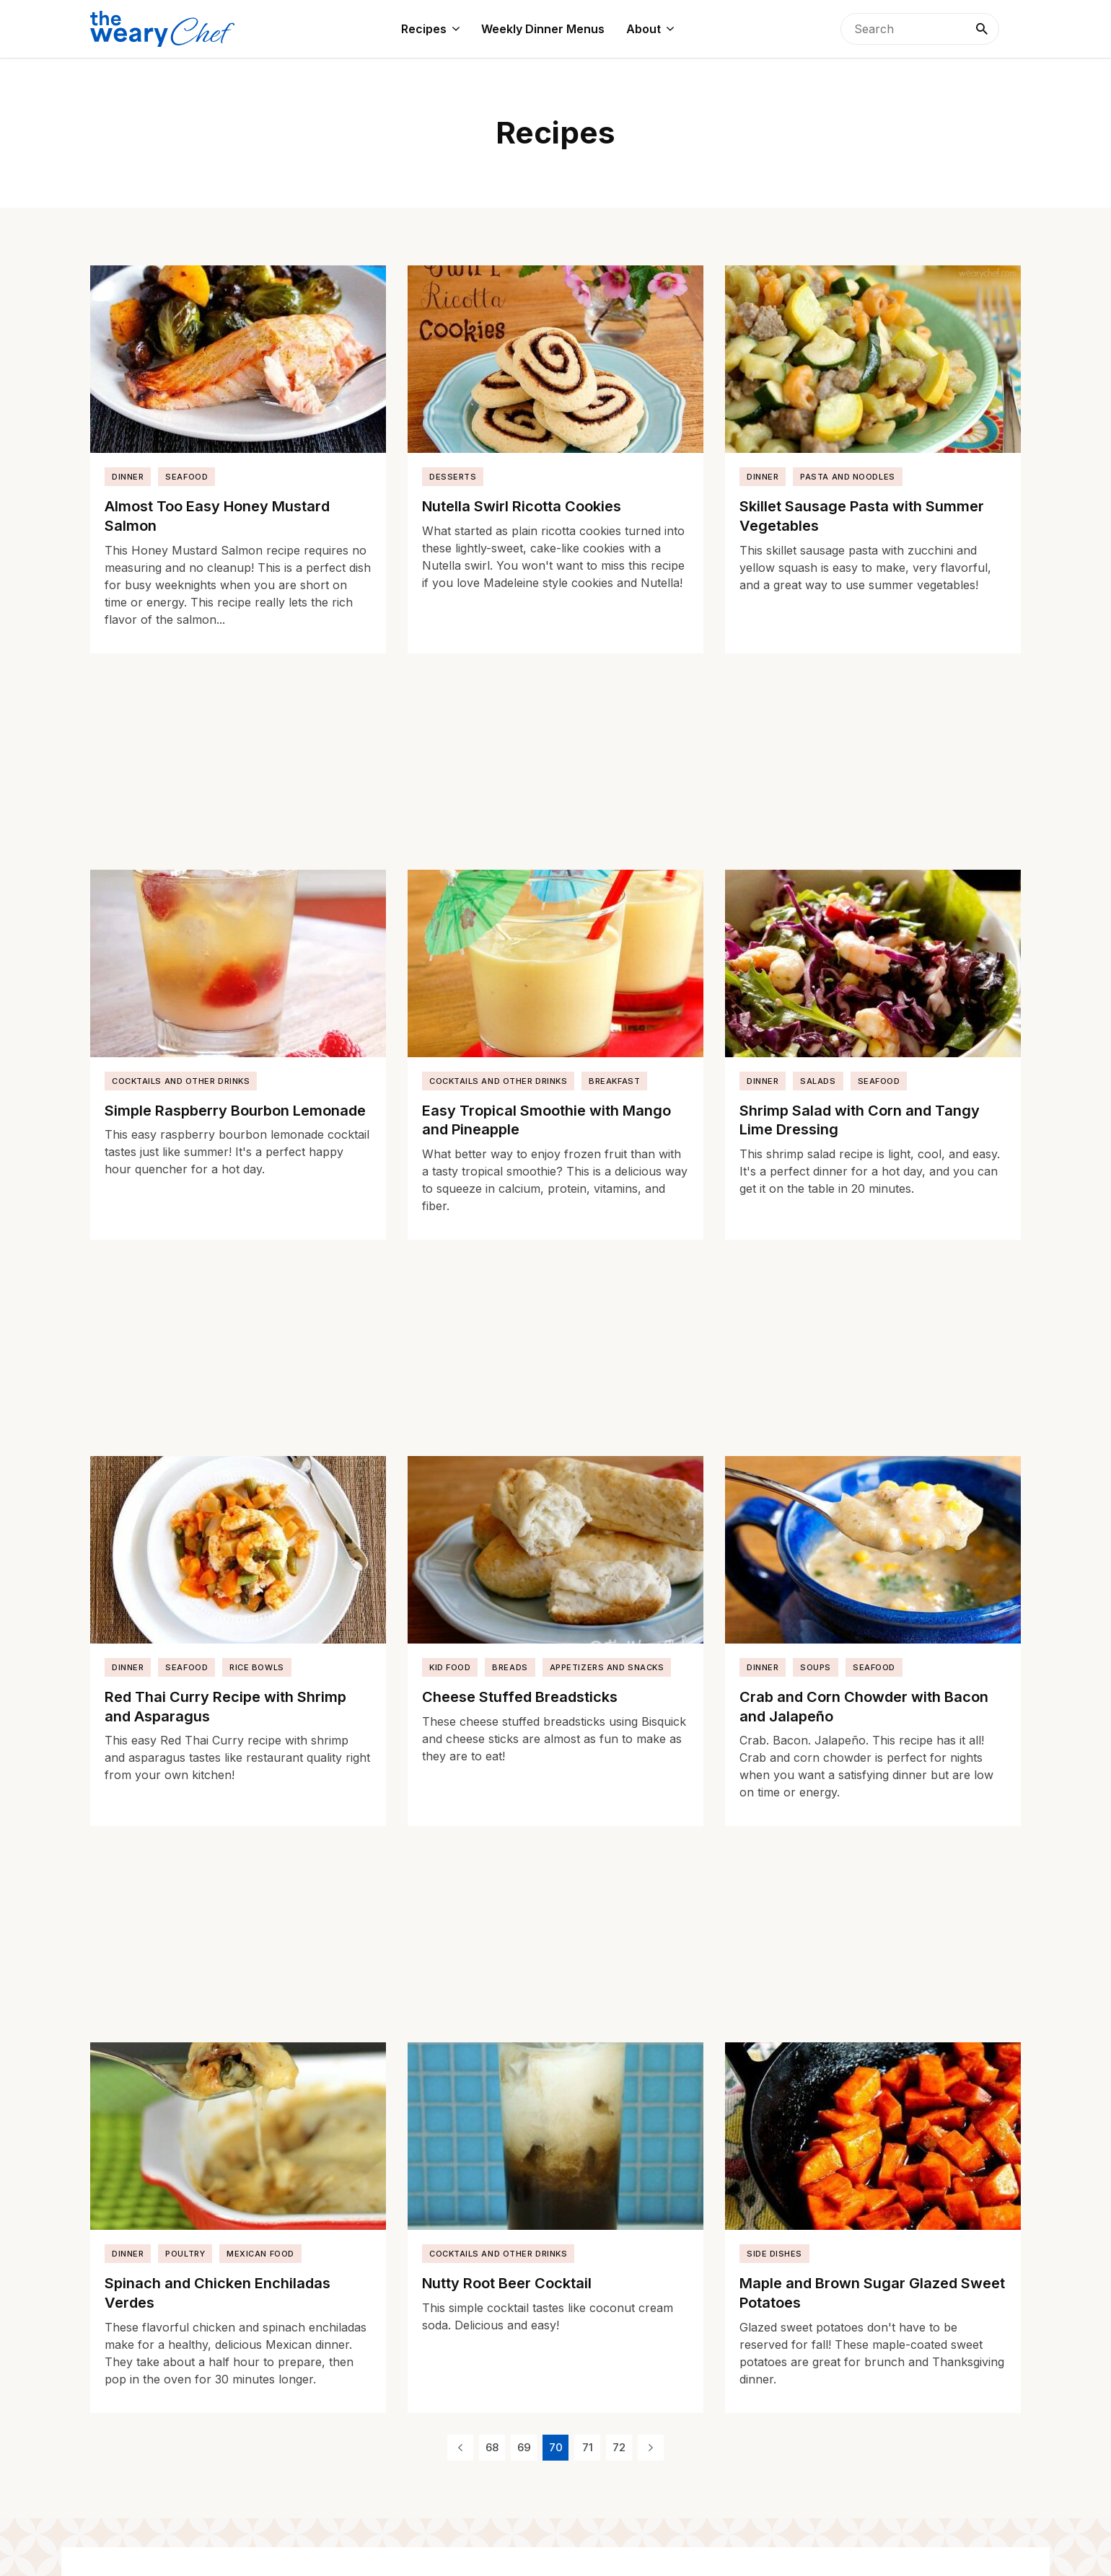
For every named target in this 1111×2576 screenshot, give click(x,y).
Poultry (185, 2254)
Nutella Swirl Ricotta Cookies (521, 506)
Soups (815, 1667)
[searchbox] (919, 29)
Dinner (128, 477)
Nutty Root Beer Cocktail (507, 2283)
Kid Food (449, 1667)
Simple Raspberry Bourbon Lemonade (235, 1110)
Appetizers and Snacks (607, 1667)
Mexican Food (260, 2254)
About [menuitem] (643, 29)
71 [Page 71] (587, 2447)
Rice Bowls (256, 1667)
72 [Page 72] (618, 2447)
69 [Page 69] (524, 2447)
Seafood (186, 477)
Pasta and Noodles (847, 477)
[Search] (982, 29)
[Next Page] (651, 2448)
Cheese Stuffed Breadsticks (520, 1697)
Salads (817, 1081)
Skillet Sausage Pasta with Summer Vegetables (861, 516)
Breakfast (614, 1081)
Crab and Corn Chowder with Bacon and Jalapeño (863, 1706)
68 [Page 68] (492, 2447)
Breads (509, 1667)
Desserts (452, 477)
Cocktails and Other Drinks (181, 1081)
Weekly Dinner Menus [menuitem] (543, 29)
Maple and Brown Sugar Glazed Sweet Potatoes (872, 2293)
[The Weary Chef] (162, 29)
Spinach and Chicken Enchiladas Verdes (217, 2293)
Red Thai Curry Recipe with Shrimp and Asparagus (225, 1706)
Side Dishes (774, 2254)
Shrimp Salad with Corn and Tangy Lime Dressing (859, 1120)
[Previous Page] (460, 2448)
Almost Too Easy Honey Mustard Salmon (217, 516)
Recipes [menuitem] (424, 29)
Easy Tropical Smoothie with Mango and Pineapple (546, 1120)
